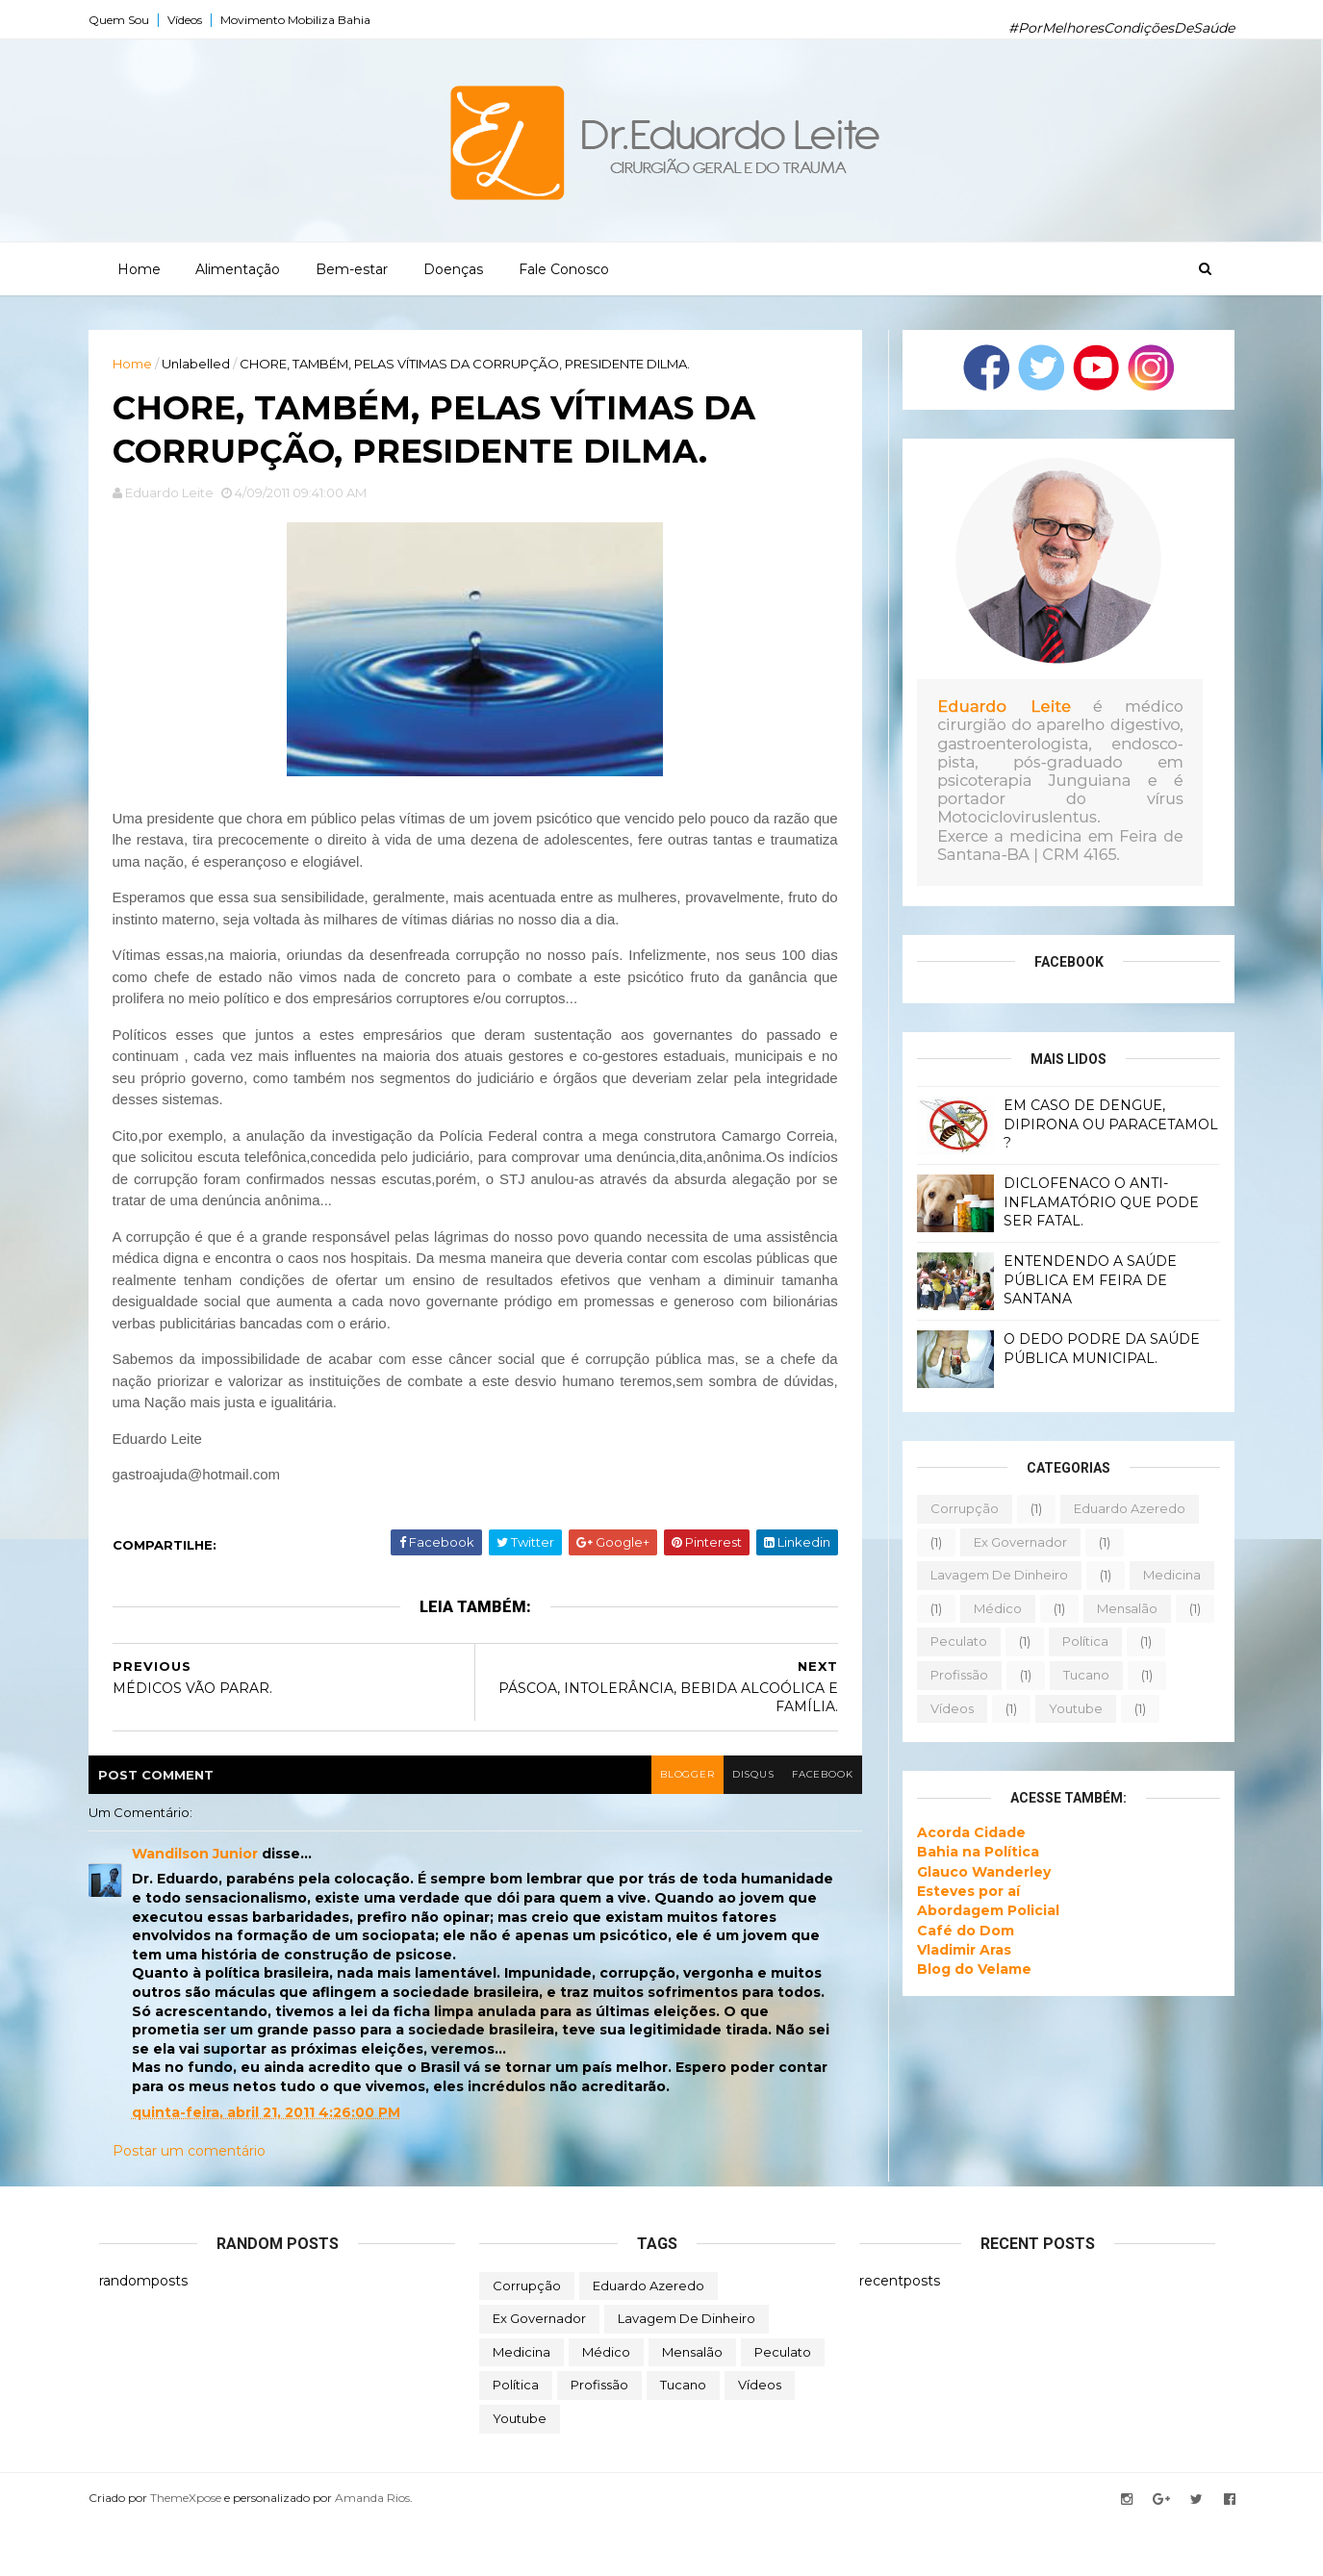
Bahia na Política (967, 1851)
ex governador (1009, 1541)
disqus (712, 1826)
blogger (644, 1826)
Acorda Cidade (960, 1831)
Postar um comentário (199, 2202)
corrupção (954, 1507)
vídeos (941, 1707)
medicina (1161, 1573)
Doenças (452, 268)
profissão (949, 1673)
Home (138, 268)
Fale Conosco (563, 268)
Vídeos (195, 20)
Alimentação (236, 268)
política (1075, 1641)
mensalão (1116, 1607)
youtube (1065, 1707)
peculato (948, 1641)
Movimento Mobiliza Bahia (306, 20)
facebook (784, 1826)
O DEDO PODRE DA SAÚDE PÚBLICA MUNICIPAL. (1091, 1347)
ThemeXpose (196, 2549)
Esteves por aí (957, 1890)
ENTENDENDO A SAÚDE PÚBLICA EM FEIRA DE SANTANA (1079, 1278)
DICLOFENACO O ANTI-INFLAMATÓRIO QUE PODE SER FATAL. (1090, 1201)
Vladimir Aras (953, 1948)
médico (987, 1607)
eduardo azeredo (1119, 1507)
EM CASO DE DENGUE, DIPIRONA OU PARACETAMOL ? (1100, 1123)
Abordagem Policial (977, 1910)
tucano (1076, 1673)
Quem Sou (129, 20)
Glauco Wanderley (973, 1871)
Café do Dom (955, 1929)
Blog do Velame (963, 1968)
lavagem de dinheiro (988, 1573)
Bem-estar (351, 268)
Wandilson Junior (205, 1905)
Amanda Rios (382, 2549)
